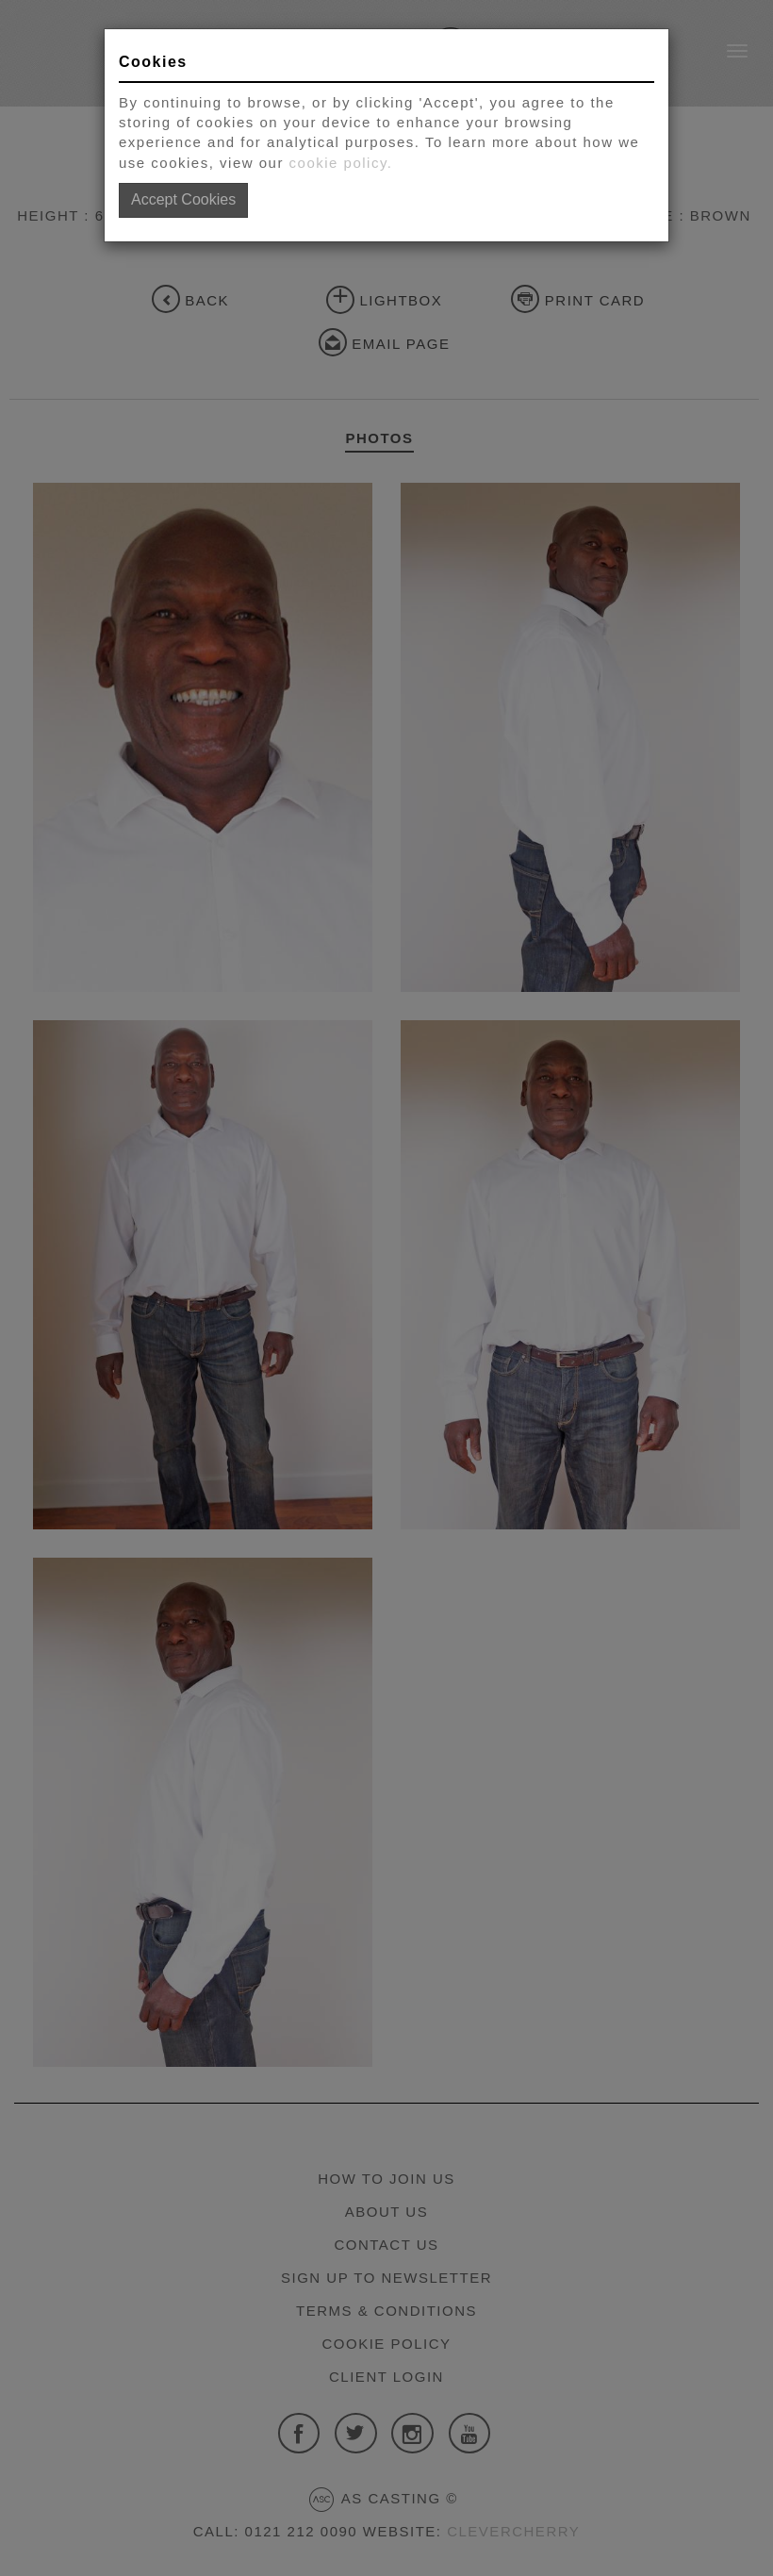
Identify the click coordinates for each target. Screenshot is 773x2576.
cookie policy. (341, 163)
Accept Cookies (183, 199)
